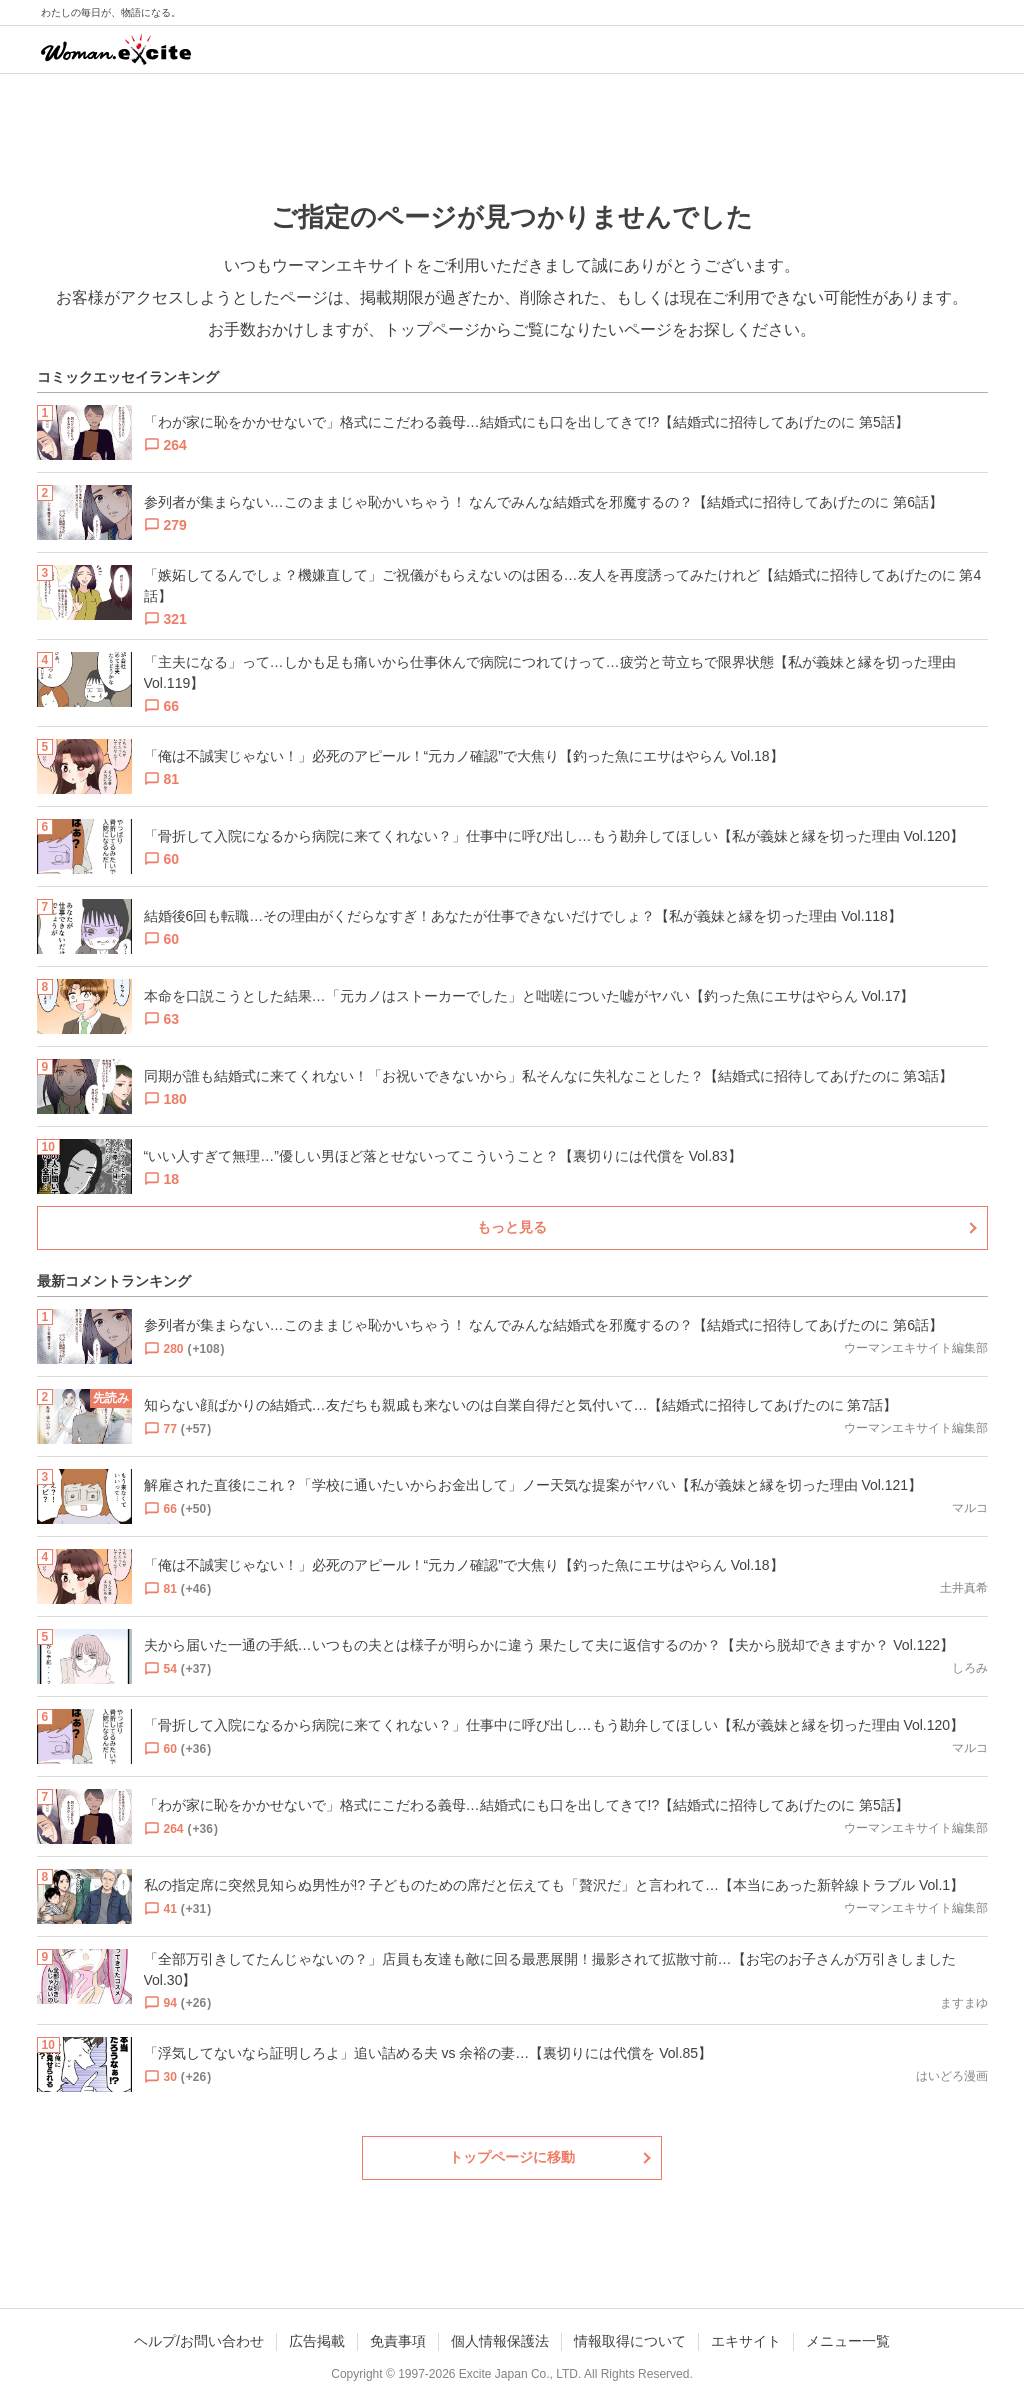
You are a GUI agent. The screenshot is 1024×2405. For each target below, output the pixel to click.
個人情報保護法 (500, 2341)
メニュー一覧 (848, 2341)
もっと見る (512, 1227)
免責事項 (398, 2341)
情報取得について (630, 2341)
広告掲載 (317, 2341)
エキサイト (746, 2341)
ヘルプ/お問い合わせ (199, 2341)
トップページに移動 (512, 2157)
